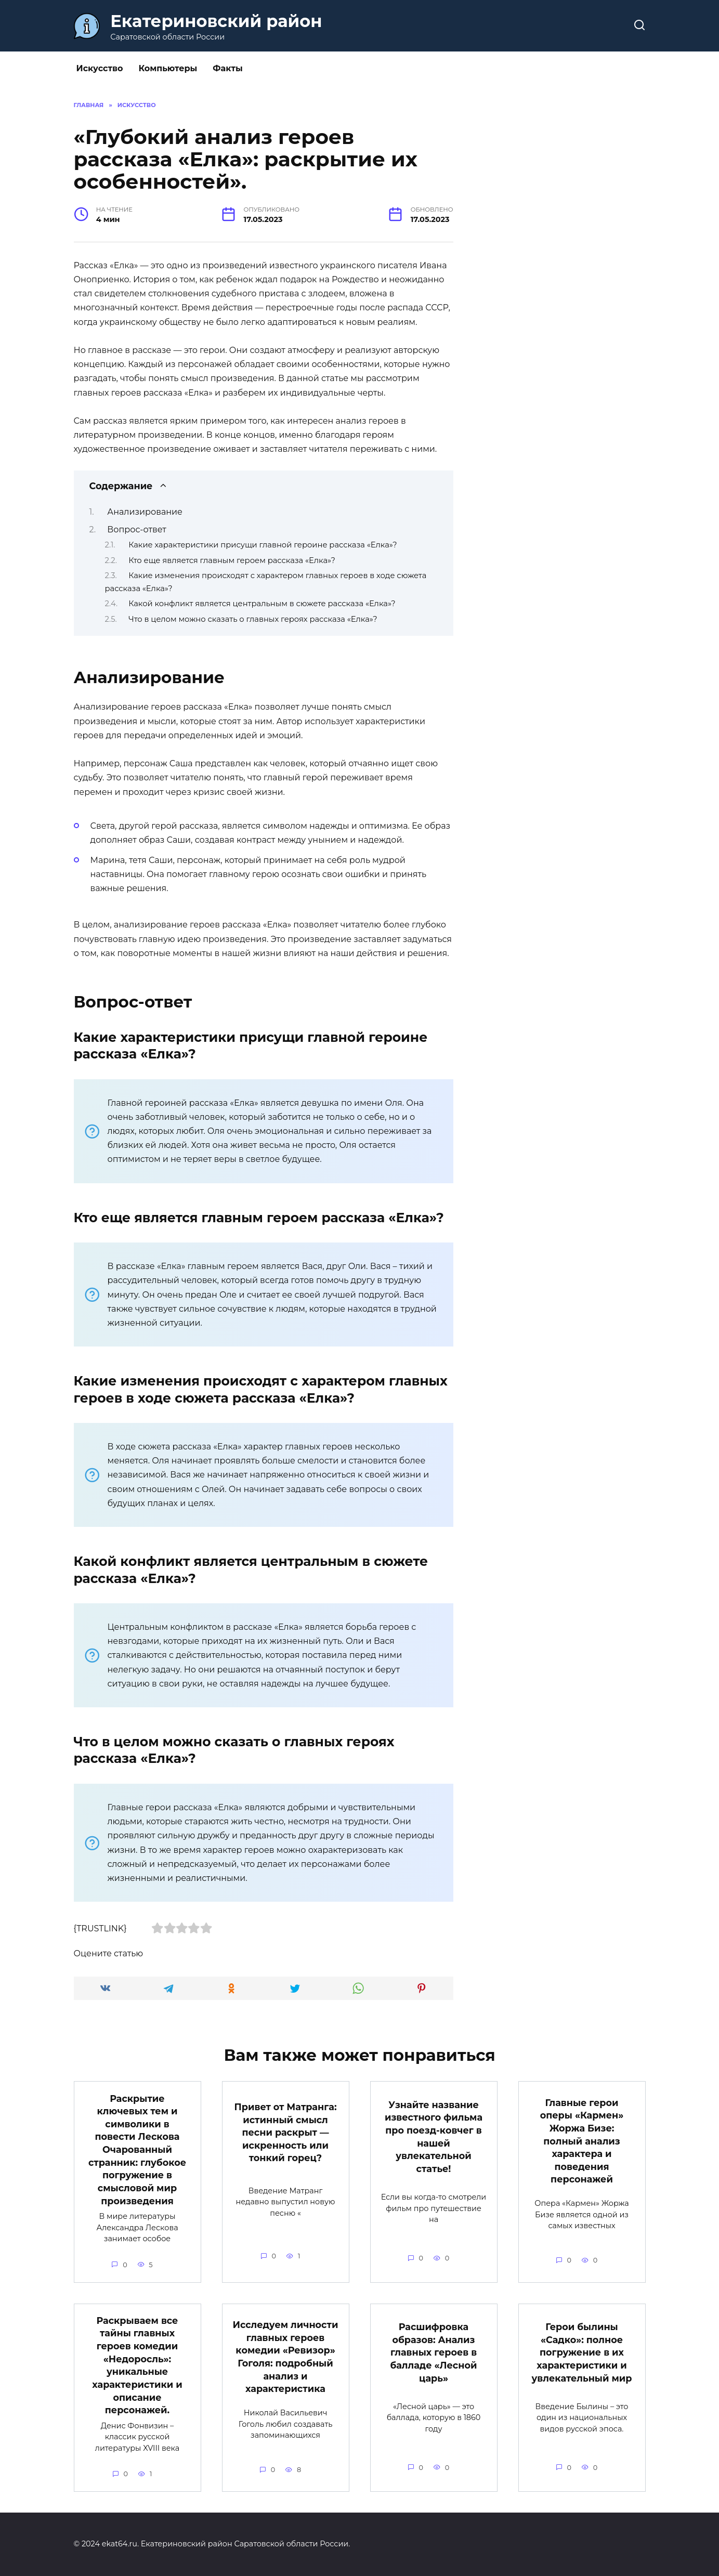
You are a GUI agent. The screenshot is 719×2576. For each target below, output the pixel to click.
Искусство (99, 68)
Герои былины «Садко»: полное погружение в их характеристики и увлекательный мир (582, 2352)
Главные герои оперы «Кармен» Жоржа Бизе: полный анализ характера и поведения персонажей (581, 2141)
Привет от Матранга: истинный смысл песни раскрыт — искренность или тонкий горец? (285, 2132)
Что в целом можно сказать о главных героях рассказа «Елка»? (252, 619)
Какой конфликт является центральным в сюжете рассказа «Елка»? (262, 603)
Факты (227, 68)
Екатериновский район (216, 21)
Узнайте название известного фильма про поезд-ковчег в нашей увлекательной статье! (433, 2136)
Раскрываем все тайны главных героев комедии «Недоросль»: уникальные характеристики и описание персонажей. (137, 2365)
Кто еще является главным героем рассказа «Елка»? (231, 560)
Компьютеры (167, 68)
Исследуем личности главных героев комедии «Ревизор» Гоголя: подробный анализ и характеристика (285, 2356)
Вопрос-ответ (136, 529)
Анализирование (144, 512)
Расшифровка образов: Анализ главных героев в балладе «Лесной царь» (433, 2352)
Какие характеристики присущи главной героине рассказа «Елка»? (262, 545)
